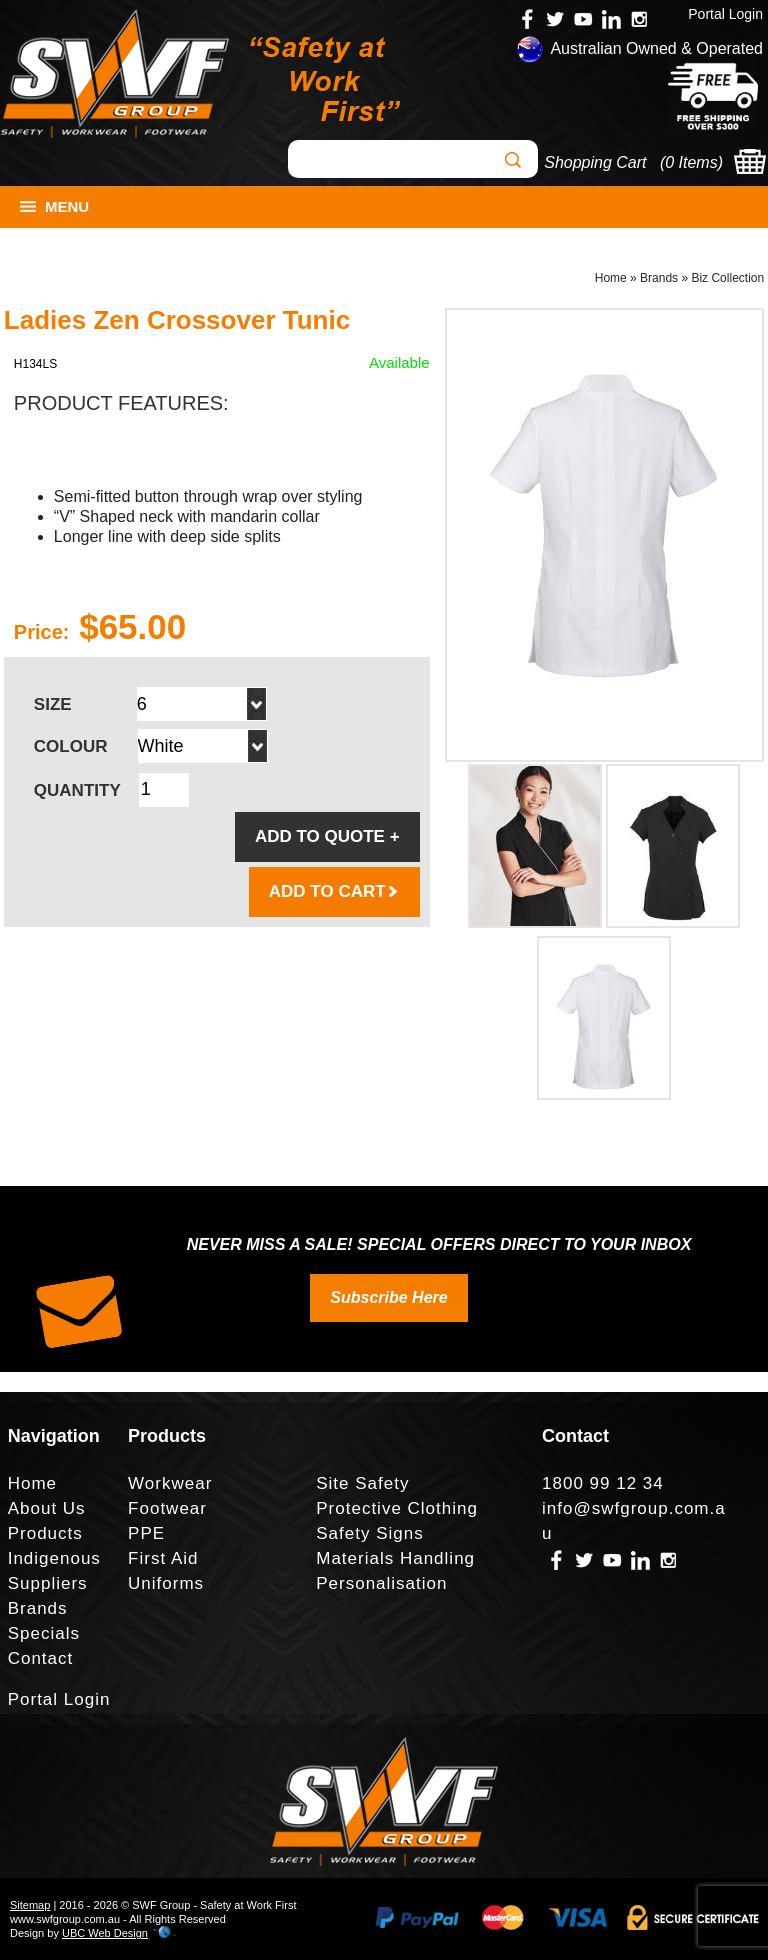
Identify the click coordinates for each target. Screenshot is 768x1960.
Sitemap (30, 1905)
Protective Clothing (397, 1508)
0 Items (691, 162)
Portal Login (725, 14)
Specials (44, 1633)
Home (611, 278)
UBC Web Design (105, 1933)
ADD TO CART (334, 891)
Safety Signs (369, 1533)
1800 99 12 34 (603, 1483)
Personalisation (381, 1583)
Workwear (170, 1483)
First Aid (163, 1558)
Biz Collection (727, 278)
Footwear (167, 1508)
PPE (146, 1533)
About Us (47, 1508)
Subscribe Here (388, 1297)
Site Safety (362, 1483)
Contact (41, 1658)
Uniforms (166, 1583)
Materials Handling (395, 1558)
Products (45, 1533)
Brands (659, 278)
